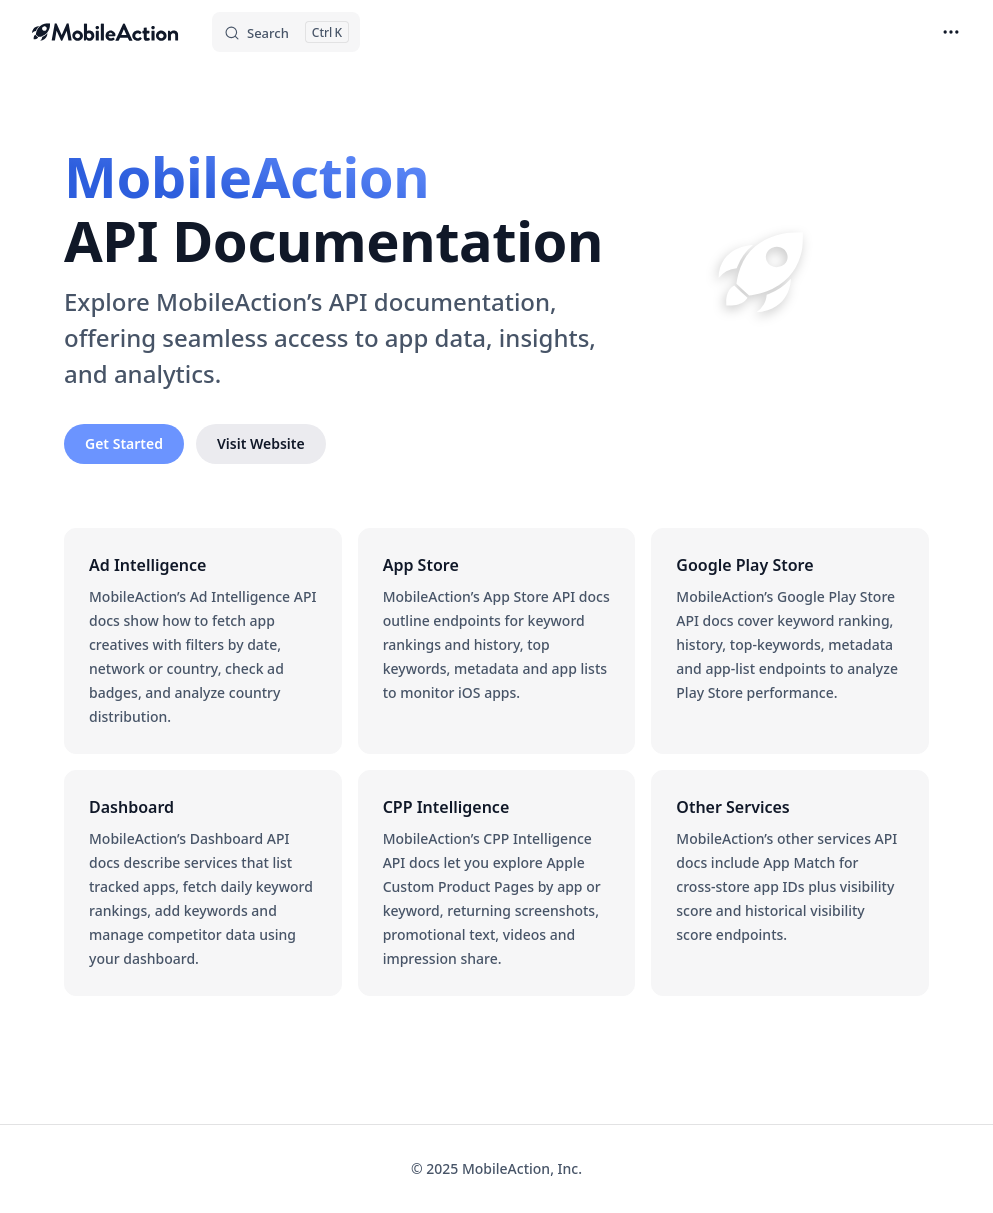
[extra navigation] (951, 32)
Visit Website (261, 443)
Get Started (124, 443)
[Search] (286, 32)
